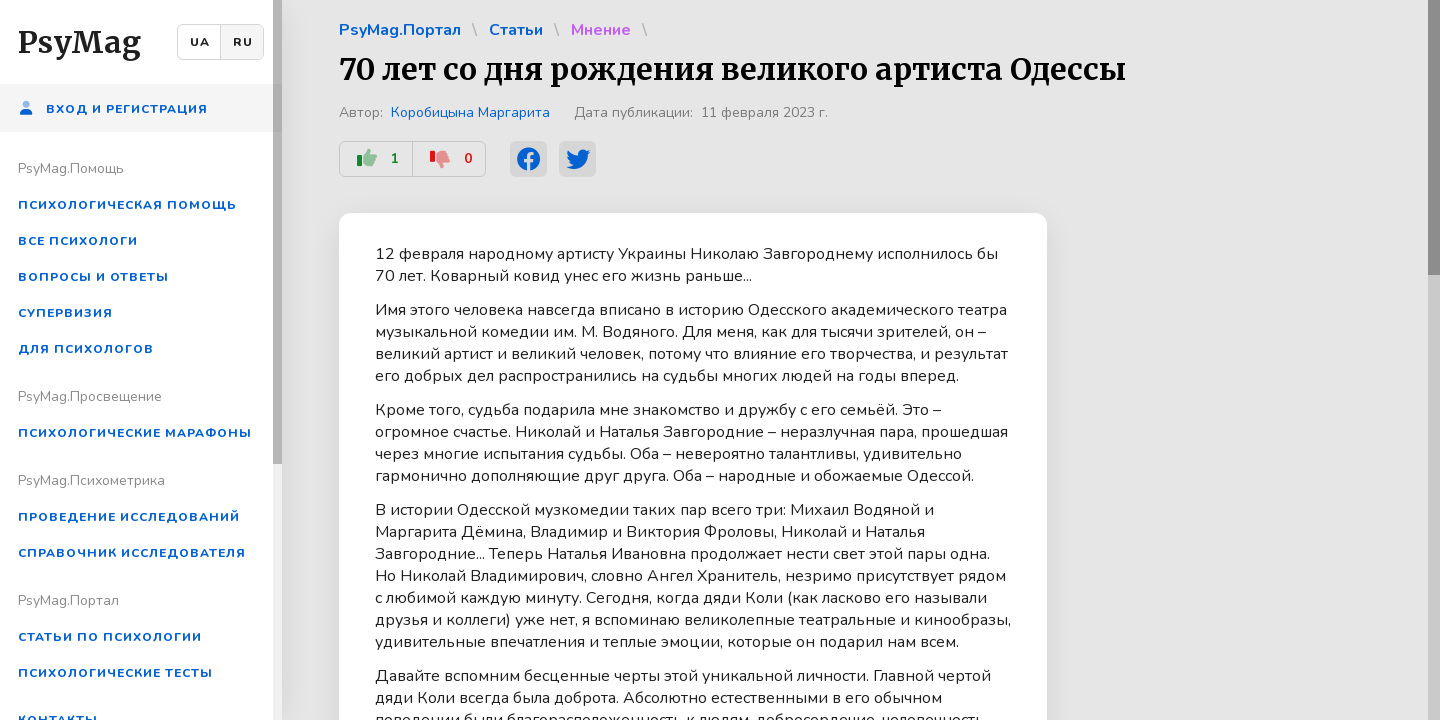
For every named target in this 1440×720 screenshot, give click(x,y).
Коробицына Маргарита (470, 112)
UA (200, 42)
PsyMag (79, 42)
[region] (141, 360)
